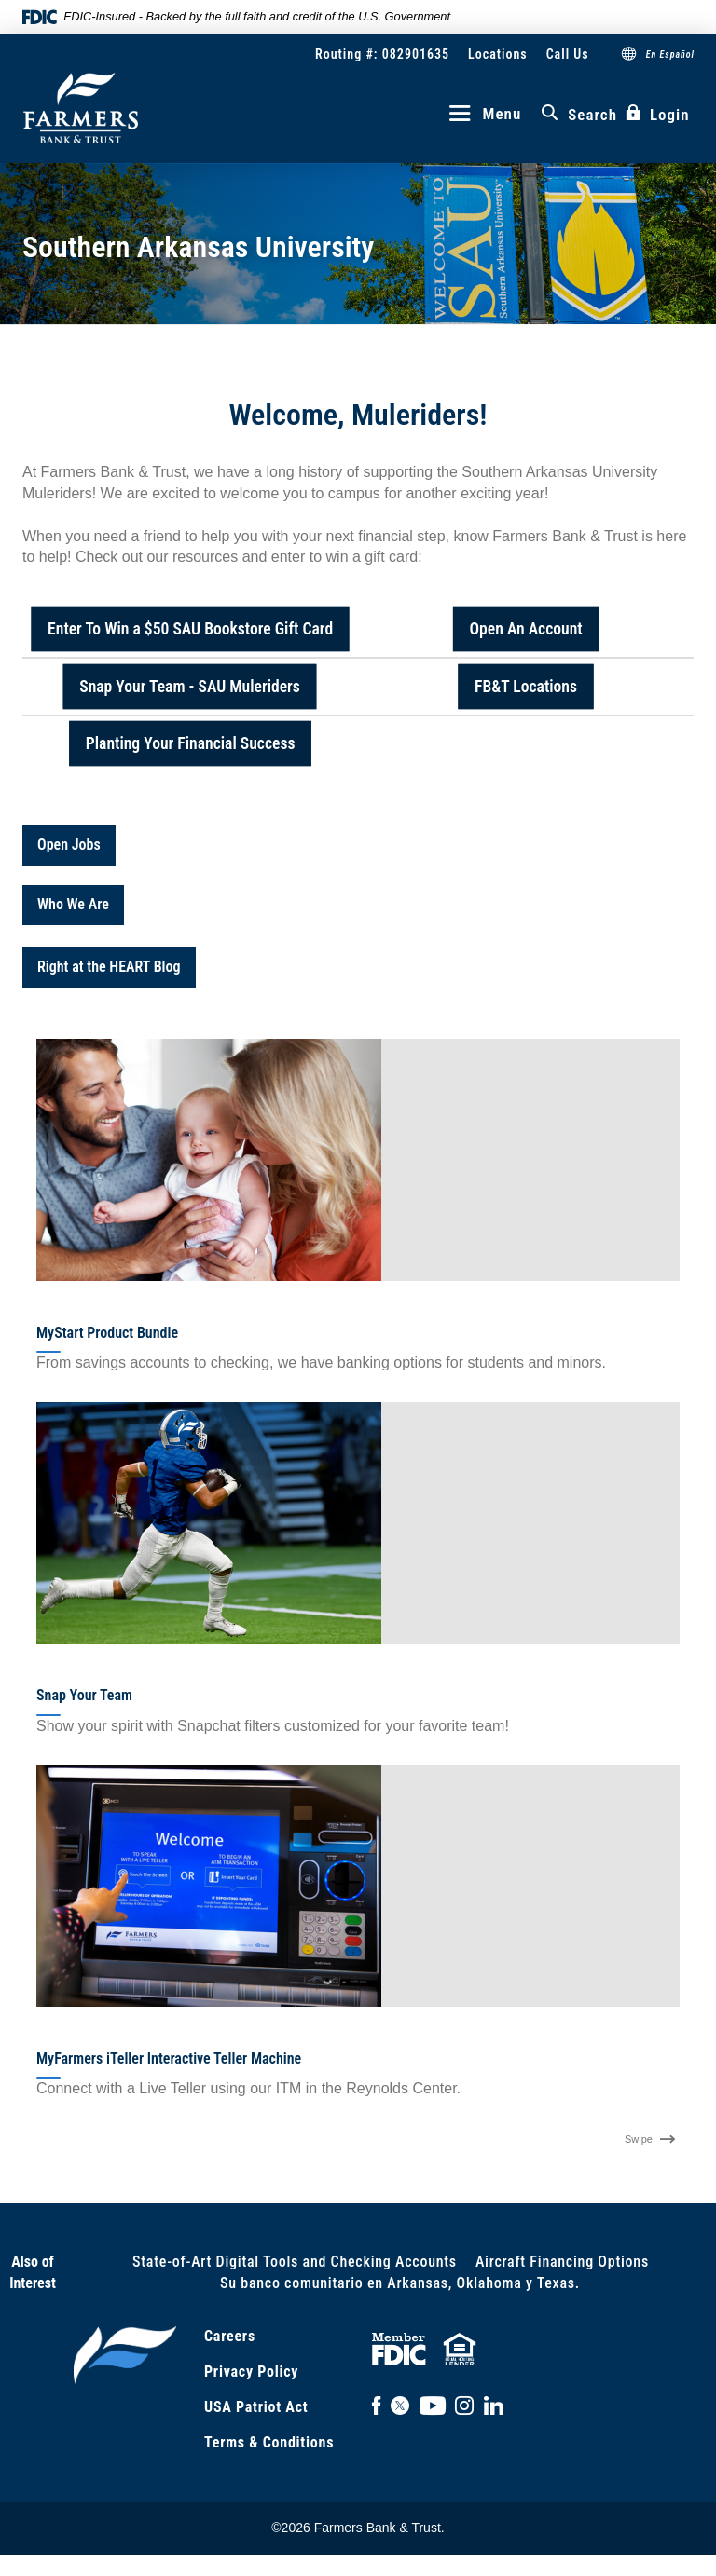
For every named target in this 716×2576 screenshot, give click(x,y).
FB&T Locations (526, 686)
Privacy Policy (251, 2371)
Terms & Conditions (269, 2442)
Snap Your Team (84, 1695)
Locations (498, 54)
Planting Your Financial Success (191, 742)
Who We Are (73, 904)
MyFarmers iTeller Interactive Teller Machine (168, 2058)
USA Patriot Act (256, 2407)
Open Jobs (69, 844)
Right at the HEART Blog (109, 966)
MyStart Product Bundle (107, 1333)
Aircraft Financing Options (562, 2261)
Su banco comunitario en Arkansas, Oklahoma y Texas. (400, 2283)
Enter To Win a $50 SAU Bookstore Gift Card (190, 628)
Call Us (567, 54)
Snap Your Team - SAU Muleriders (190, 686)
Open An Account (525, 628)
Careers (229, 2336)
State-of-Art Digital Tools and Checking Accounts (294, 2261)
